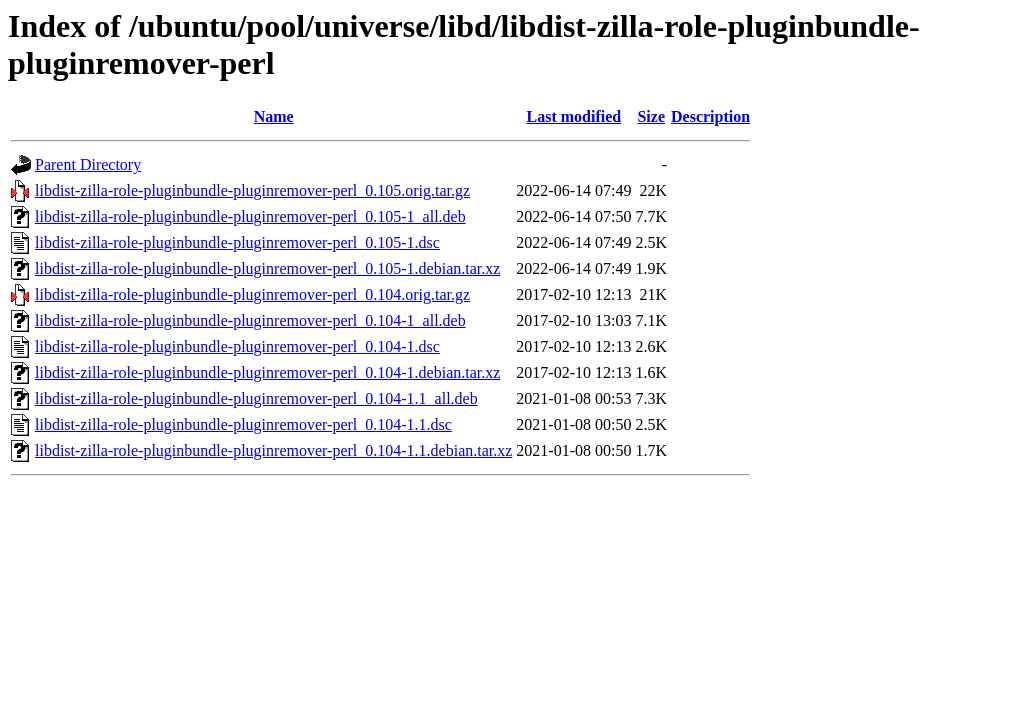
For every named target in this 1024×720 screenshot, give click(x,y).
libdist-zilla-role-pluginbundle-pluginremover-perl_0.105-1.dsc (237, 242)
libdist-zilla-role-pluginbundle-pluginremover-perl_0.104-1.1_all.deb (256, 398)
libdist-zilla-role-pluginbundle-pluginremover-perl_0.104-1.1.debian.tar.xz (273, 450)
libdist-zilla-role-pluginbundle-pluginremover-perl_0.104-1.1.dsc (243, 424)
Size (651, 116)
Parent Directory (88, 164)
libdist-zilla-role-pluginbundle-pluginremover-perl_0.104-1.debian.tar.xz (267, 372)
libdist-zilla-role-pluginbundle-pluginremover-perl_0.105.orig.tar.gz (252, 190)
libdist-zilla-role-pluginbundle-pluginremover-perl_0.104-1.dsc (237, 346)
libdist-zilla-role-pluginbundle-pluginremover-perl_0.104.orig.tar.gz (252, 294)
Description (710, 116)
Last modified (574, 116)
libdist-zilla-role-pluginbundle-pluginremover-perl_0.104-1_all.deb (250, 320)
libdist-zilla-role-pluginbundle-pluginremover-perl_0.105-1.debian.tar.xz (267, 268)
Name (274, 116)
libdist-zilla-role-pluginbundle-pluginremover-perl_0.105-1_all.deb (250, 216)
